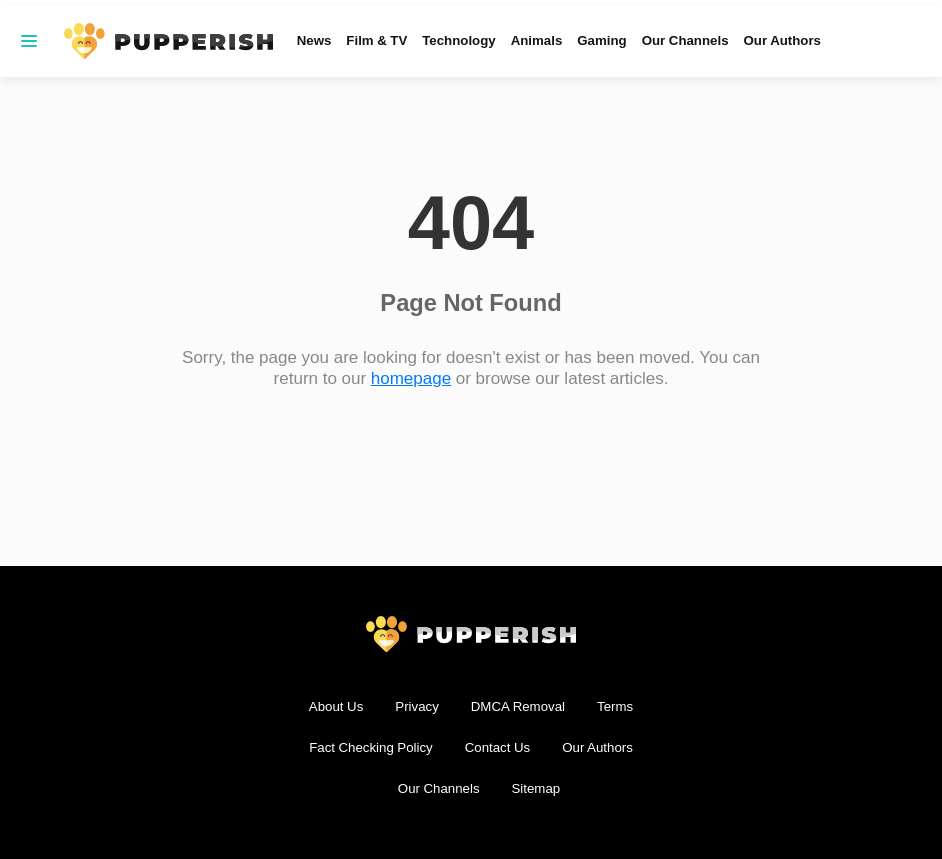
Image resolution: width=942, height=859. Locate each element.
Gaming (601, 40)
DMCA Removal (518, 706)
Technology (458, 40)
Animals (537, 40)
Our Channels (685, 40)
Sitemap (536, 788)
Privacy (417, 706)
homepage (411, 378)
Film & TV (376, 40)
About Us (336, 706)
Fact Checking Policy (371, 747)
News (314, 40)
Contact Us (497, 747)
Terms (615, 706)
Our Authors (782, 40)
